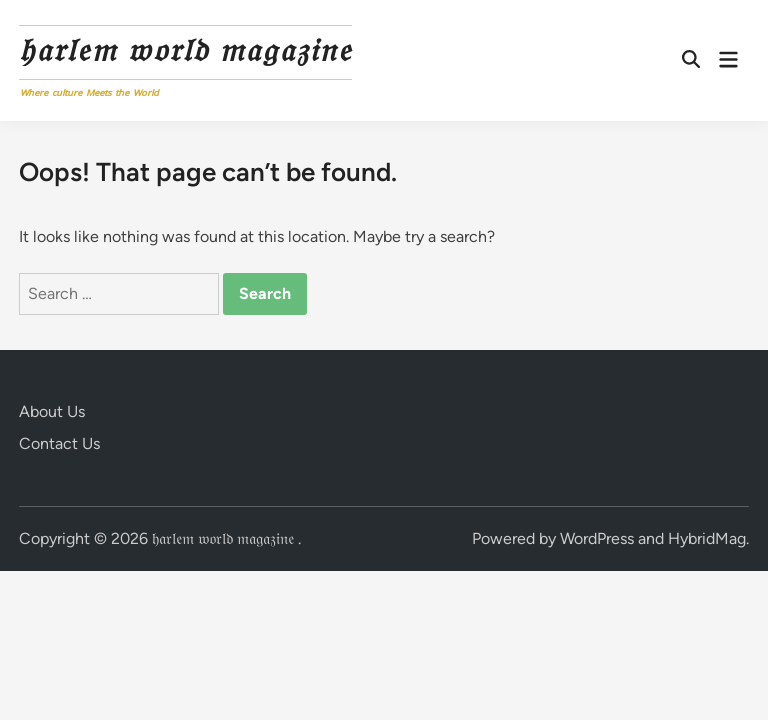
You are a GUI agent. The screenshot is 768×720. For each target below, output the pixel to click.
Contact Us (59, 443)
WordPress (597, 538)
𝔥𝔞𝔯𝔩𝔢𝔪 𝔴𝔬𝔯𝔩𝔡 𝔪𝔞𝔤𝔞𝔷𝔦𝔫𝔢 (185, 50)
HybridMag (707, 538)
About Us (52, 411)
